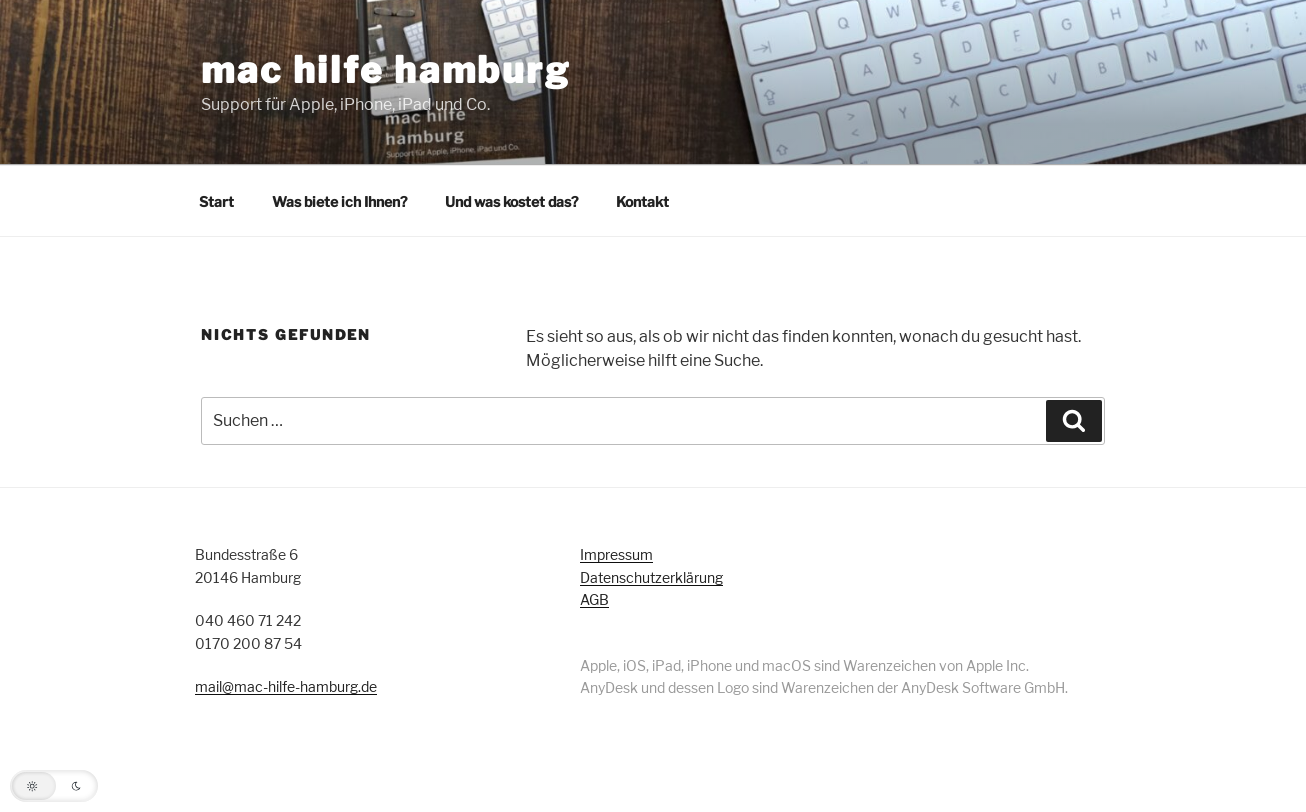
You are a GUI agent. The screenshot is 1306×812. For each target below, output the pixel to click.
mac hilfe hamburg (386, 70)
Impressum (616, 554)
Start (216, 201)
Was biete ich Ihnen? (339, 201)
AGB (594, 599)
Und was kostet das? (511, 201)
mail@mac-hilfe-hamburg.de (286, 686)
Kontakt (642, 201)
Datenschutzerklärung (651, 577)
